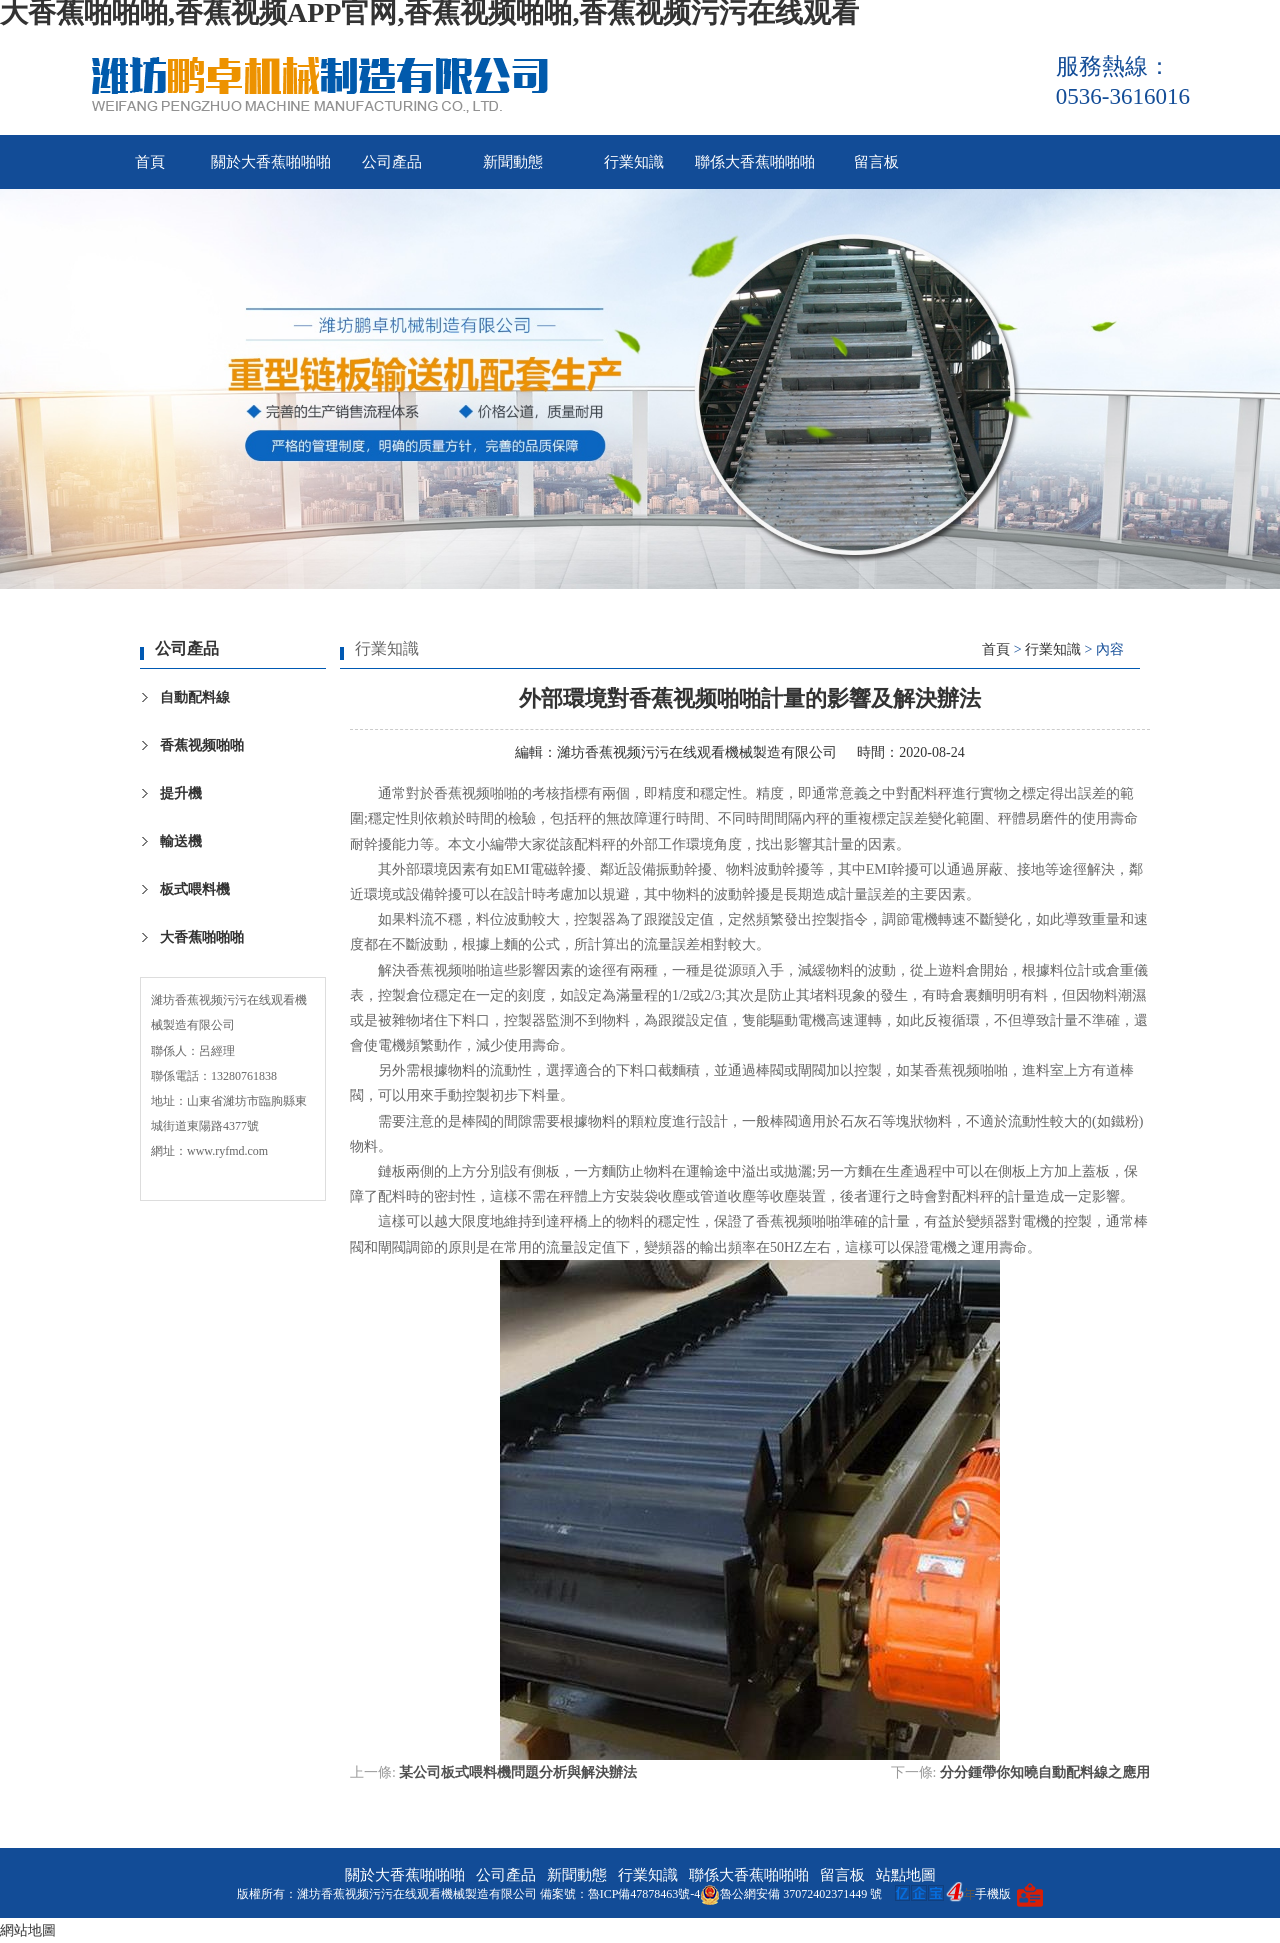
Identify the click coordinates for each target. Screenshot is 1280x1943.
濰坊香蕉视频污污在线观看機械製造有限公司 (697, 752)
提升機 (181, 793)
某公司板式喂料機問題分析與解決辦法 (518, 1772)
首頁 (150, 162)
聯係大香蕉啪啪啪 (755, 162)
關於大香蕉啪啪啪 (271, 162)
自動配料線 (195, 697)
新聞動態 (513, 162)
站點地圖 (906, 1875)
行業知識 (634, 162)
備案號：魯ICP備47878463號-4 (620, 1894)
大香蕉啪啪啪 (202, 937)
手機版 (993, 1894)
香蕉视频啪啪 (202, 745)
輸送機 (181, 841)
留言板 (876, 162)
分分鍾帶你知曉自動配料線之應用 (1045, 1772)
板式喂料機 (195, 889)
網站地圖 (28, 1930)
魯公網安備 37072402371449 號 (791, 1894)
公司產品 (392, 162)
